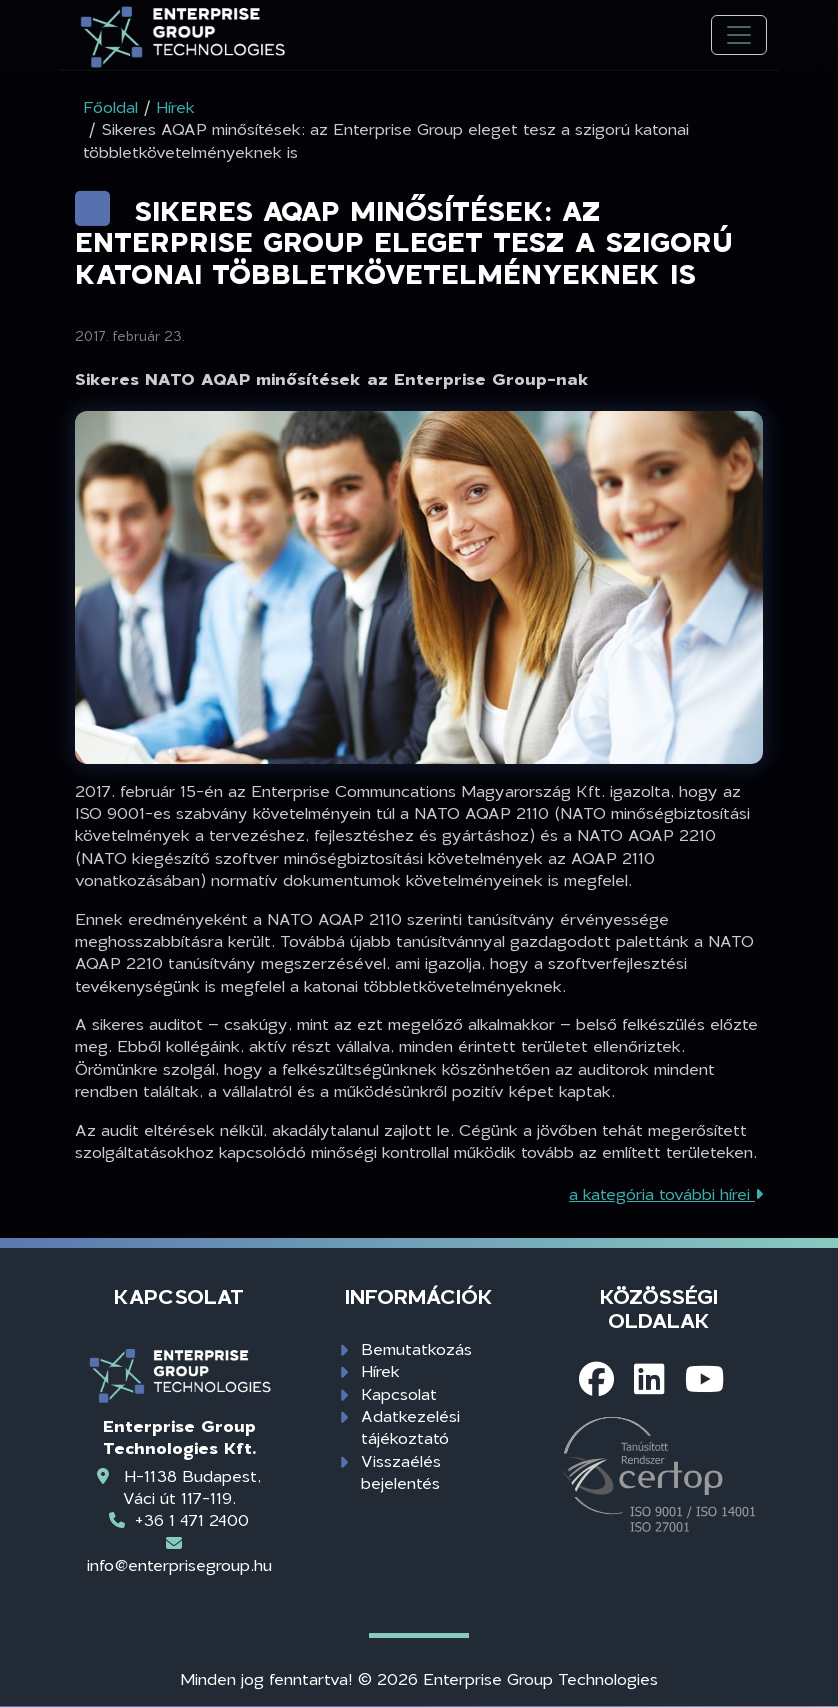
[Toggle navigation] (739, 35)
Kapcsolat (399, 1393)
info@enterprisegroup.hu (179, 1564)
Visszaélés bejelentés (401, 1471)
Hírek (380, 1370)
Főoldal (110, 106)
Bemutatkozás (416, 1348)
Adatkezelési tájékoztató (410, 1426)
